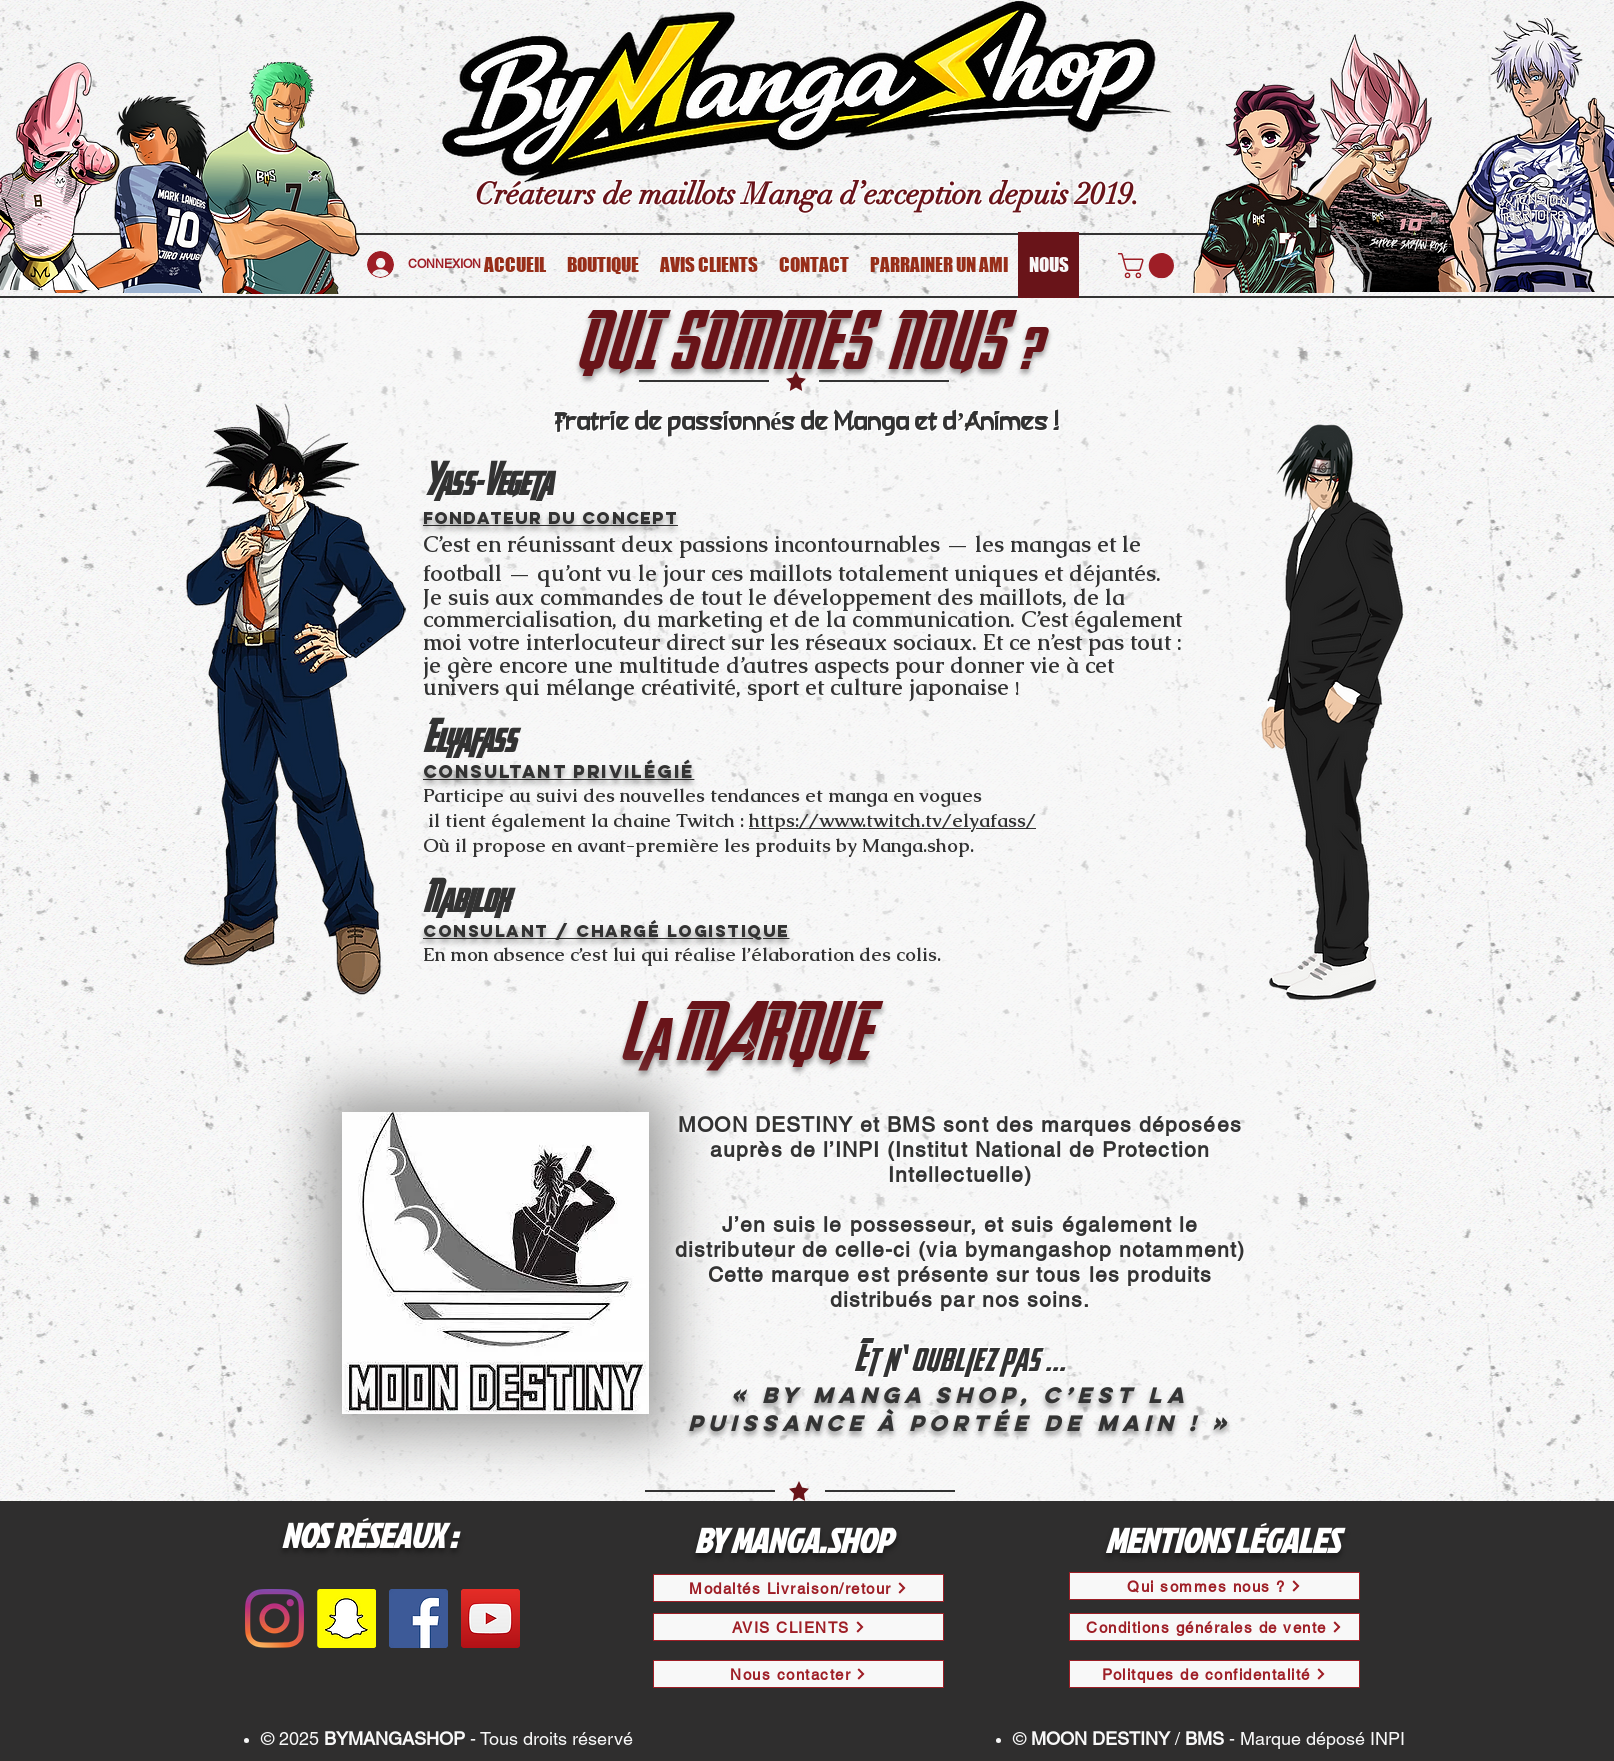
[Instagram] (274, 1618)
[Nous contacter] (798, 1674)
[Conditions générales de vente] (1214, 1627)
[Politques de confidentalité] (1214, 1674)
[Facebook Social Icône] (418, 1618)
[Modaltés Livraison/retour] (798, 1588)
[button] (1149, 265)
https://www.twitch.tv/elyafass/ (892, 820)
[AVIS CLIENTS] (798, 1627)
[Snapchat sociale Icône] (346, 1618)
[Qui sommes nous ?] (1214, 1586)
